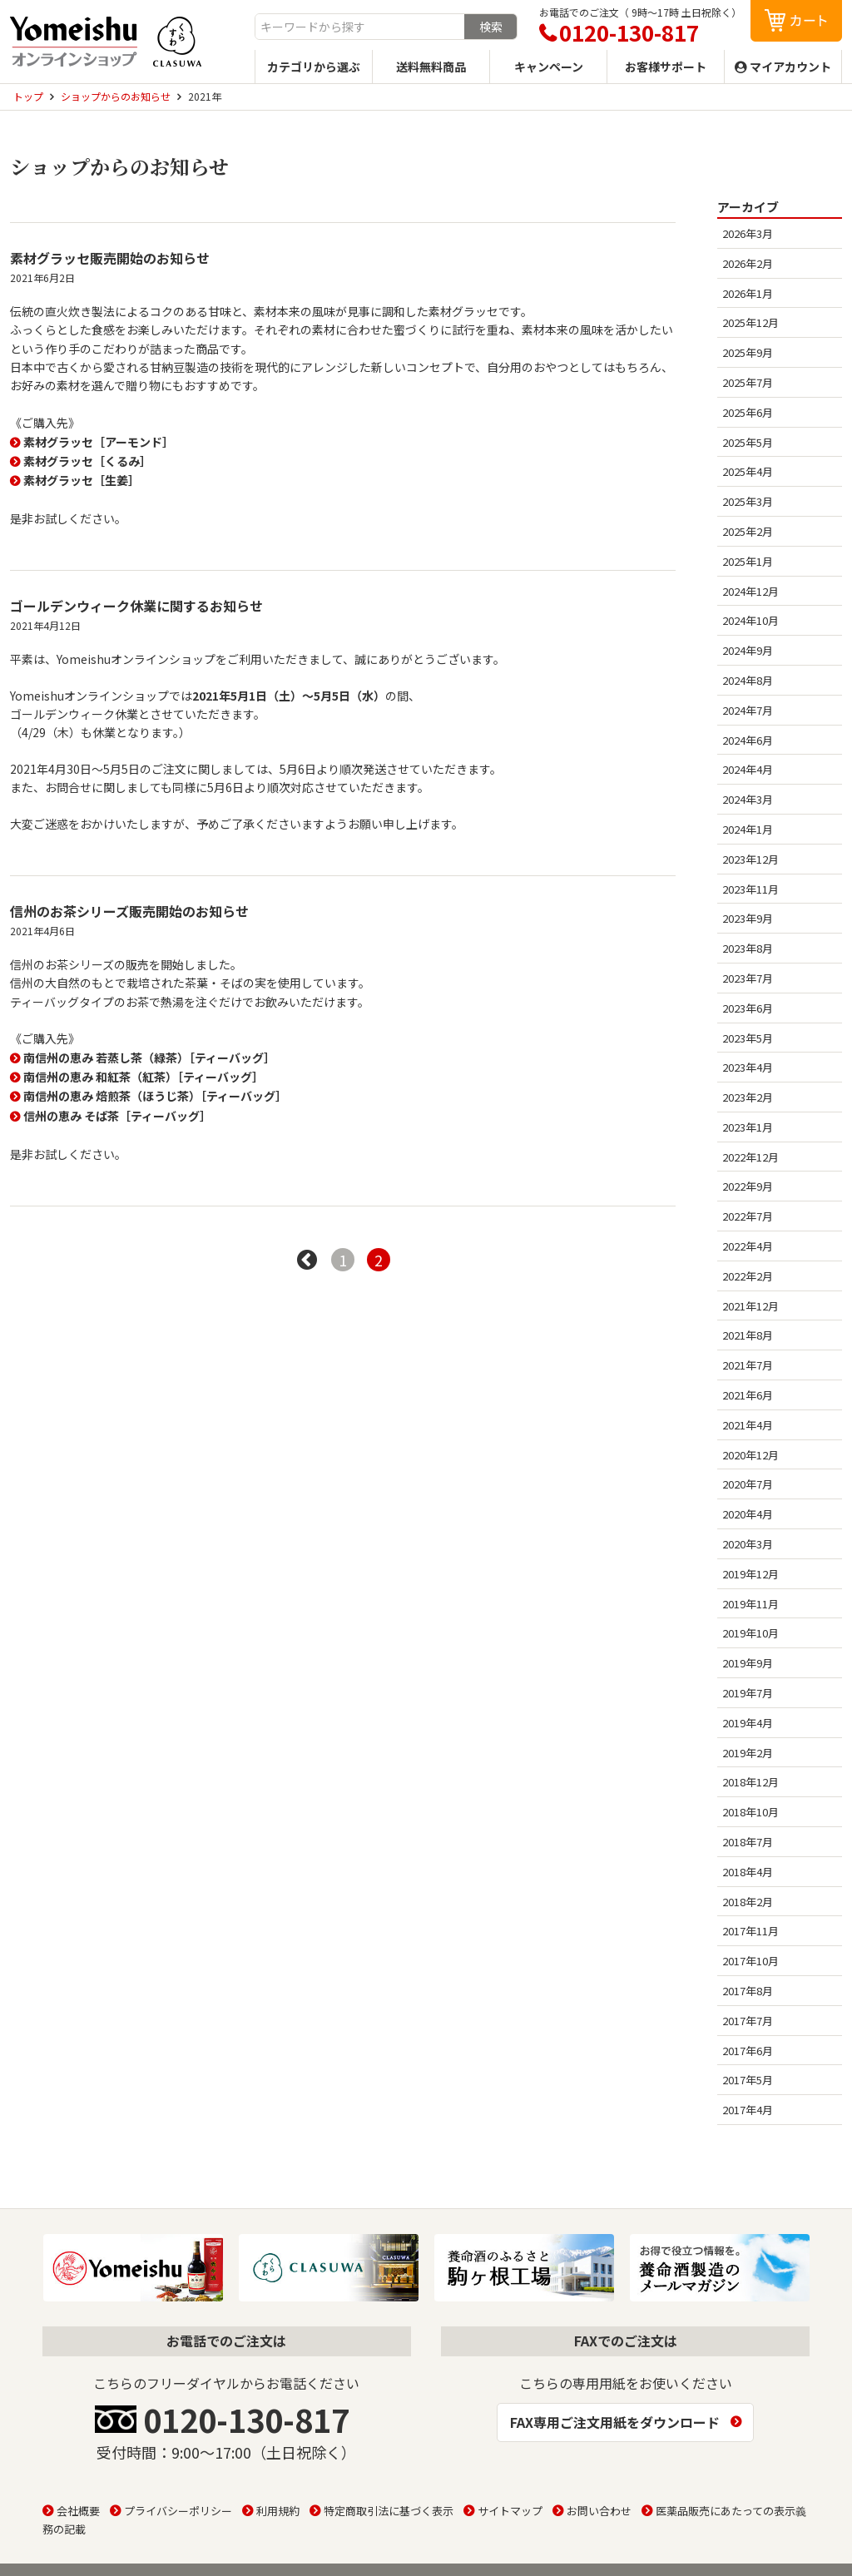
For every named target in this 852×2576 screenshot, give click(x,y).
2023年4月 (747, 1067)
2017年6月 (747, 2050)
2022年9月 (747, 1186)
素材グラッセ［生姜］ (81, 480)
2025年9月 (747, 352)
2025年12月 (750, 322)
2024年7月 (747, 710)
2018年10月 (750, 1812)
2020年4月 (747, 1514)
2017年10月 (750, 1961)
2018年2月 (747, 1902)
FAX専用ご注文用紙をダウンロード (615, 2422)
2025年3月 (747, 501)
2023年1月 (747, 1127)
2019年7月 (747, 1693)
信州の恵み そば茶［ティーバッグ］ (117, 1115)
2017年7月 (747, 2021)
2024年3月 (747, 799)
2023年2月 (747, 1097)
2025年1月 (747, 561)
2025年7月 (747, 382)
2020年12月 (750, 1455)
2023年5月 (747, 1038)
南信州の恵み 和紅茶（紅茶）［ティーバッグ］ (143, 1076)
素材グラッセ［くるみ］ (87, 461)
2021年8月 (747, 1335)
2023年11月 (750, 889)
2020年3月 (747, 1544)
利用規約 (278, 2511)
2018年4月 (747, 1872)
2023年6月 (747, 1008)
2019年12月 (750, 1574)
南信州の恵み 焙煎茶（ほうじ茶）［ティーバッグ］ (155, 1095)
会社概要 (78, 2511)
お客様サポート (665, 66)
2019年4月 (747, 1723)
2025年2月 (747, 531)
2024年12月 (750, 591)
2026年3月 (747, 233)
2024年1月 (747, 829)
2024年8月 (747, 680)
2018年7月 (747, 1842)
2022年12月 (750, 1157)
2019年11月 (750, 1604)
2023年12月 (750, 859)
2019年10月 (750, 1633)
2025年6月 (747, 412)
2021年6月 (747, 1395)
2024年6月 (747, 740)
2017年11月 (750, 1931)
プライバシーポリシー (178, 2511)
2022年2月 (747, 1276)
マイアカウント (790, 66)
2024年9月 (747, 650)
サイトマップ (510, 2511)
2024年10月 (750, 620)
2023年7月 (747, 978)
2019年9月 (747, 1663)
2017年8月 (747, 1991)
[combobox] (359, 26)
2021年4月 (747, 1425)
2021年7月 (747, 1365)
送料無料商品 (431, 66)
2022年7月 (747, 1216)
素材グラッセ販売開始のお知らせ (110, 258)
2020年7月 (747, 1484)
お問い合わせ (599, 2511)
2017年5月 (747, 2080)
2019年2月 (747, 1753)
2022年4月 (747, 1246)
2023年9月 (747, 918)
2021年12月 (750, 1306)
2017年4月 (747, 2110)
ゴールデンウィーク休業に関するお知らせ (136, 606)
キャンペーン (548, 66)
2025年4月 (747, 471)
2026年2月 (747, 263)
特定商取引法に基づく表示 (388, 2511)
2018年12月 (750, 1782)
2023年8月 (747, 948)
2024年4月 (747, 769)
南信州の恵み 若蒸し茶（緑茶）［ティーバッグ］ (149, 1057)
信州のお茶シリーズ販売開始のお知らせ (129, 911)
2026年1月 (747, 293)
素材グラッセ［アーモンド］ (98, 441)
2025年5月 (747, 442)
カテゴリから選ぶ (313, 66)
